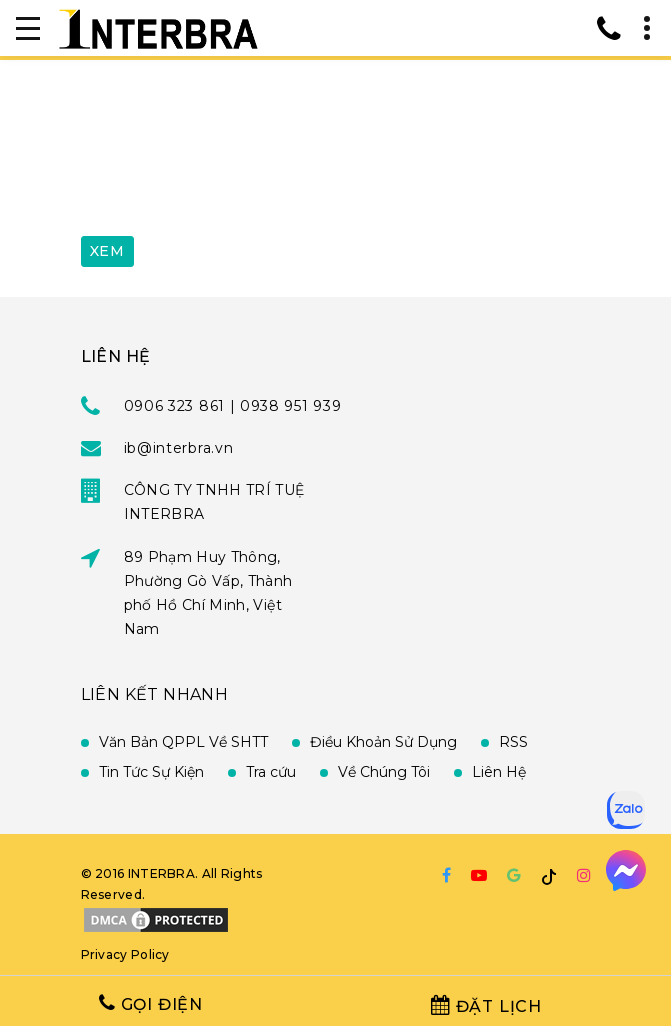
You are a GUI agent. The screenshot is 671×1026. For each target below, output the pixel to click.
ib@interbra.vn (179, 448)
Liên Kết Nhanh (155, 694)
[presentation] (233, 173)
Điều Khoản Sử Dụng (383, 742)
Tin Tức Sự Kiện (151, 772)
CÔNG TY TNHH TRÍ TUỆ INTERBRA (214, 502)
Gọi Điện (151, 1003)
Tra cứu (271, 772)
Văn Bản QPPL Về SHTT (183, 742)
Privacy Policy (125, 954)
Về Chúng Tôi (384, 772)
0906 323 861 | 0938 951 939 (233, 406)
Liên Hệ (499, 772)
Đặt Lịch (486, 1005)
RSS (513, 742)
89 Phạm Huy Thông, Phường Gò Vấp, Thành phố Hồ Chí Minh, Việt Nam (208, 593)
